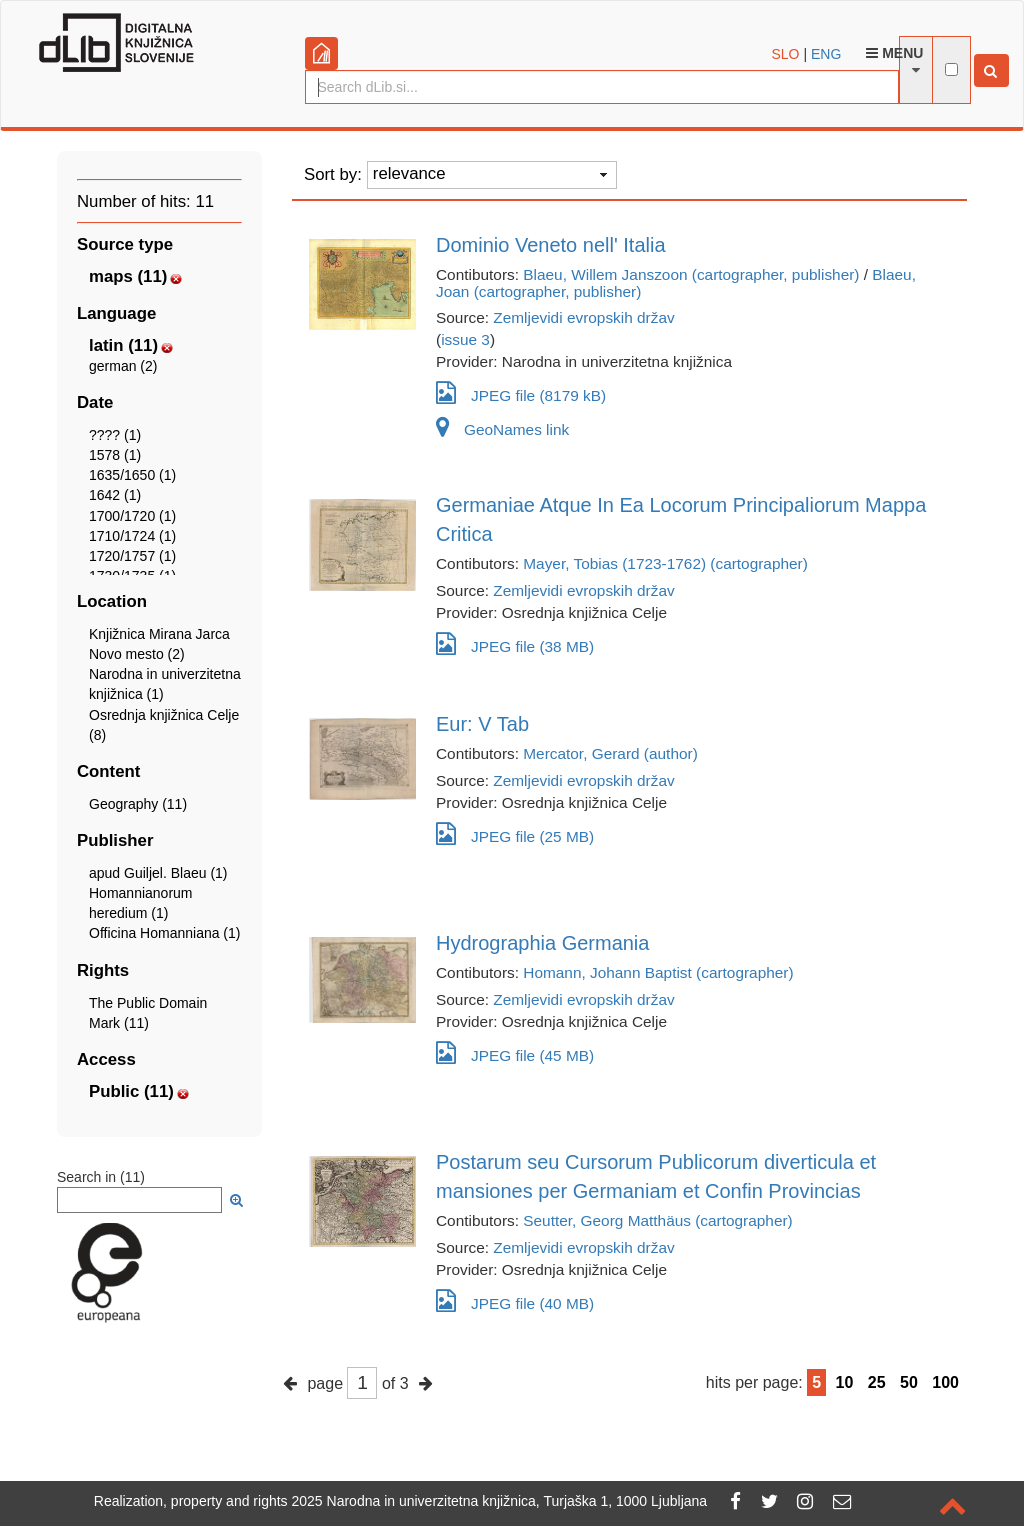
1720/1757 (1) (132, 556)
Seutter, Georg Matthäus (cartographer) (657, 1220)
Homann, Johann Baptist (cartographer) (658, 972)
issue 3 (465, 339)
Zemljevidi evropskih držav (583, 317)
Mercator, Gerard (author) (610, 753)
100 (945, 1382)
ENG (826, 54)
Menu (894, 53)
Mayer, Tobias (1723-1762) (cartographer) (665, 563)
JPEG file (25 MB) (515, 833)
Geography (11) (138, 804)
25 (877, 1382)
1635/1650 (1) (132, 475)
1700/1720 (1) (132, 516)
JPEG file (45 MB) (515, 1052)
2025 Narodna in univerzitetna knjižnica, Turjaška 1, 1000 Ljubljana (500, 1501)
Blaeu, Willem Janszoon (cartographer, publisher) (691, 274)
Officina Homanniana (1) (164, 933)
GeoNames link (502, 429)
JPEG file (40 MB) (515, 1300)
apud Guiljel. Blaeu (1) (158, 873)
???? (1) (115, 435)
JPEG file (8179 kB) (521, 392)
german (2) (123, 366)
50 (909, 1382)
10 (845, 1382)
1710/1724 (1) (132, 536)
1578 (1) (115, 455)
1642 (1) (115, 495)
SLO (786, 54)
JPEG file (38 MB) (515, 643)
